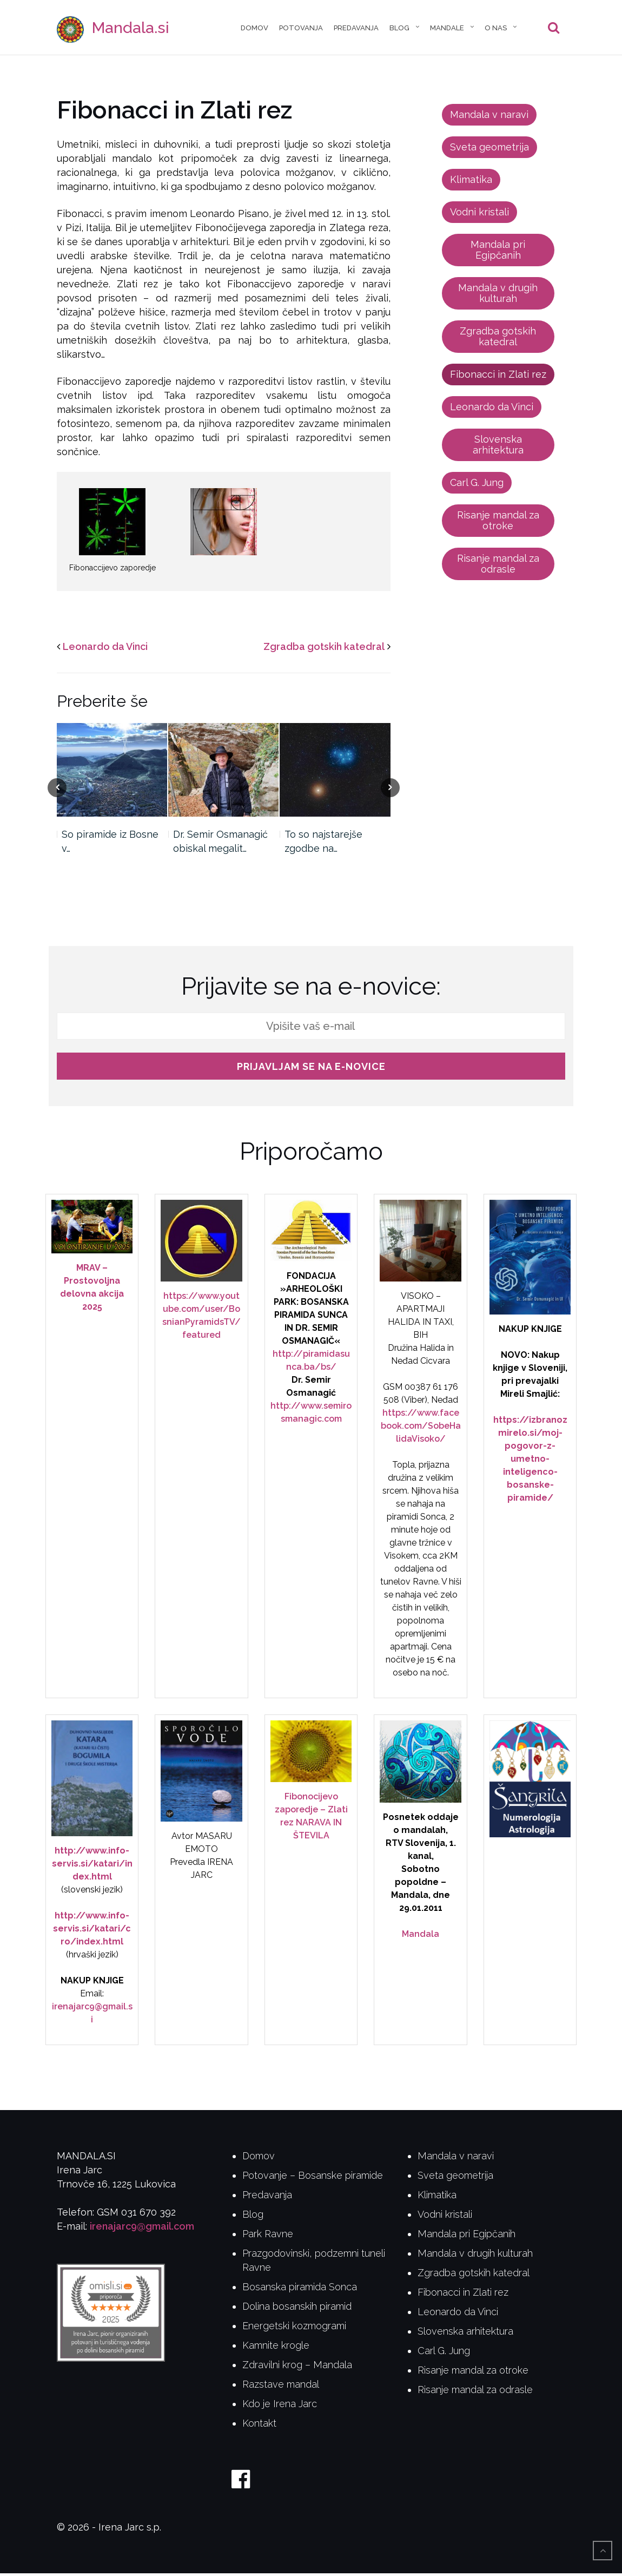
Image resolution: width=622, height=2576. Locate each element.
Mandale (447, 29)
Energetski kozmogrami (294, 2328)
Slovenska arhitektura (498, 447)
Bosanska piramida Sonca (299, 2289)
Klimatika (471, 182)
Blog (399, 29)
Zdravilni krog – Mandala (297, 2367)
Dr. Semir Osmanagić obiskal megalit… (220, 844)
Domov (254, 29)
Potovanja (301, 29)
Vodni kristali (479, 214)
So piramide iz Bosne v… (110, 844)
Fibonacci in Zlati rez (498, 377)
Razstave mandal (280, 2387)
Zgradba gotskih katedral (324, 648)
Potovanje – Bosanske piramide (312, 2178)
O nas (496, 29)
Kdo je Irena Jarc (279, 2406)
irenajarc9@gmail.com (142, 2229)
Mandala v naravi (489, 117)
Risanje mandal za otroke (498, 523)
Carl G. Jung (477, 485)
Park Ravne (267, 2236)
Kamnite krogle (275, 2348)
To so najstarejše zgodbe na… (323, 844)
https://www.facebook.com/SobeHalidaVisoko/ (421, 1428)
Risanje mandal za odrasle (498, 566)
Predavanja (356, 29)
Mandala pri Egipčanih (498, 252)
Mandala (420, 1936)
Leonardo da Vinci (105, 648)
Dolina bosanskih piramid (297, 2309)
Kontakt (259, 2426)
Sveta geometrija (489, 149)
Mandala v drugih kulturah (498, 296)
